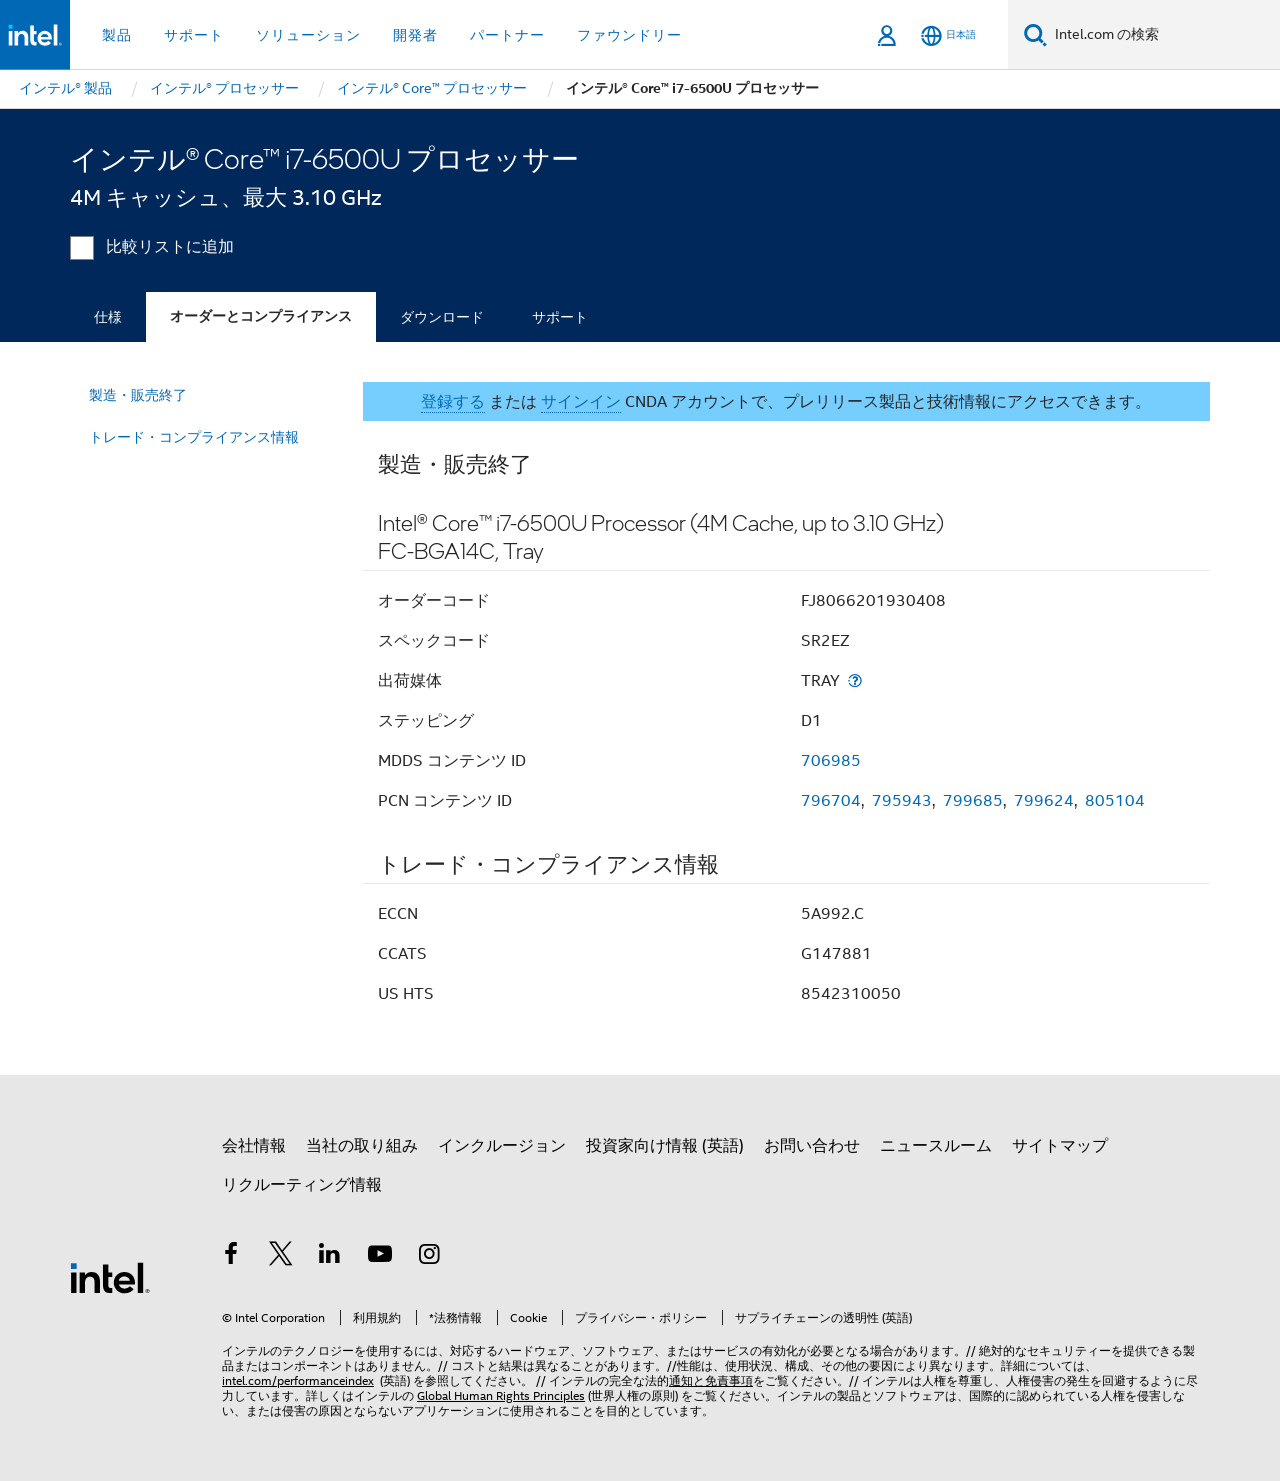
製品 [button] (117, 35)
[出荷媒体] (855, 680)
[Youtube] (380, 1257)
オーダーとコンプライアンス (261, 316)
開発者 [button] (415, 35)
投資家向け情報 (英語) (665, 1146)
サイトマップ (1060, 1146)
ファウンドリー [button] (629, 35)
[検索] (1035, 34)
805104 (1115, 801)
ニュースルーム (936, 1146)
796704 (831, 801)
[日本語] (948, 35)
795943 (902, 801)
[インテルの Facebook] (231, 1257)
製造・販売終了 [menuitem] (138, 395)
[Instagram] (429, 1257)
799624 (1044, 801)
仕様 (108, 317)
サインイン (581, 402)
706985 (831, 761)
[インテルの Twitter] (281, 1257)
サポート (560, 317)
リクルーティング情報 (302, 1185)
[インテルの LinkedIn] (330, 1257)
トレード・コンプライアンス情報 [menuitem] (194, 437)
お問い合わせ (812, 1146)
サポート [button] (194, 35)
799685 (973, 801)
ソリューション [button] (308, 35)
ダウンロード (442, 317)
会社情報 (254, 1146)
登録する (453, 402)
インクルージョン (502, 1146)
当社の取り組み (362, 1146)
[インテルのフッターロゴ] (110, 1277)
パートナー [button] (507, 35)
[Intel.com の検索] (1163, 35)
